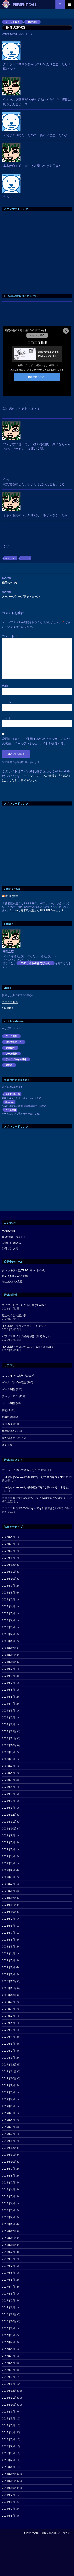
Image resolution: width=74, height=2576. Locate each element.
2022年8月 (8, 1842)
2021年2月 (8, 1967)
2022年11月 (9, 1821)
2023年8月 (8, 1759)
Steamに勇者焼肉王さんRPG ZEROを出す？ (37, 910)
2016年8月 (8, 2335)
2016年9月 (8, 2328)
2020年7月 (8, 2015)
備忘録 (9, 1065)
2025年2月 (8, 1634)
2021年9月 (8, 1918)
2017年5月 (8, 2279)
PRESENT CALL (25, 5)
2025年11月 (9, 1571)
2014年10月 (9, 2487)
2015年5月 (8, 2439)
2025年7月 (8, 1599)
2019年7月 (8, 2099)
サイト (6, 718)
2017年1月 (8, 2307)
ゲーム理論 (10, 1109)
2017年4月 (8, 2286)
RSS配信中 (10, 896)
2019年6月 (8, 2106)
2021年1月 (8, 1974)
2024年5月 (8, 1696)
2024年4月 (8, 1703)
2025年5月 (8, 1613)
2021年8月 (8, 1925)
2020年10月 (9, 1995)
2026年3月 (8, 1543)
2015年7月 (8, 2425)
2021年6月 (8, 1939)
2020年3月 (8, 2043)
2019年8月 (8, 2092)
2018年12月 (9, 2147)
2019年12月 (9, 2064)
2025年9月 (8, 1585)
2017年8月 (8, 2258)
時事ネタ (7, 1424)
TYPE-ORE (8, 1231)
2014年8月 (8, 2501)
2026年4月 (8, 1537)
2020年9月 (8, 2002)
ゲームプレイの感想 (16, 1059)
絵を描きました (14, 1042)
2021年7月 (8, 1932)
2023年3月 (8, 1793)
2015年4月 (8, 2446)
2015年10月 (9, 2404)
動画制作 (32, 21)
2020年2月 (8, 2050)
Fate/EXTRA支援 (12, 1281)
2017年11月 (9, 2238)
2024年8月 (8, 1675)
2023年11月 (9, 1738)
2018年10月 (9, 2161)
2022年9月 (8, 1835)
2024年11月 (9, 1655)
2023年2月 (8, 1800)
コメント (10, 636)
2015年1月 (8, 2467)
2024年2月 (8, 1717)
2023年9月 (8, 1752)
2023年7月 (8, 1766)
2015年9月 (8, 2411)
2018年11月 (9, 2154)
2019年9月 (8, 2085)
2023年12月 (9, 1731)
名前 (5, 685)
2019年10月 (9, 2078)
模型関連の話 (10, 1431)
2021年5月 (8, 1946)
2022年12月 (9, 1814)
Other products (11, 1242)
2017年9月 (8, 2251)
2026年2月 (8, 1550)
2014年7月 (8, 2508)
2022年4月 (8, 1870)
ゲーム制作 (11, 1036)
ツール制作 (11, 1053)
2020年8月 (8, 2009)
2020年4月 (8, 2036)
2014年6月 (8, 2515)
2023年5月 (8, 1779)
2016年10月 (9, 2321)
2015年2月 (8, 2460)
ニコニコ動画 (10, 1002)
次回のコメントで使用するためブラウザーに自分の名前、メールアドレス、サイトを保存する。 (36, 741)
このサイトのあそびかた (35, 963)
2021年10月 (9, 1911)
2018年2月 (8, 2217)
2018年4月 (8, 2203)
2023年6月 (8, 1773)
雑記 (4, 1444)
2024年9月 (8, 1668)
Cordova (9, 1102)
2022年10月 (9, 1828)
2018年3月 (8, 2210)
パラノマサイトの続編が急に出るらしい (26, 1336)
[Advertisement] (37, 251)
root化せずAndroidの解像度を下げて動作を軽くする (33, 1477)
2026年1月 (8, 1557)
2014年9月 (8, 2494)
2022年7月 (8, 1849)
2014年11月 (9, 2480)
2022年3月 (8, 1877)
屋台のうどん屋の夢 (14, 1315)
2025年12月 (9, 1564)
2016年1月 (8, 2383)
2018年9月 (8, 2168)
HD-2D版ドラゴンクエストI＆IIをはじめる (28, 1346)
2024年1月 (8, 1724)
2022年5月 (8, 1863)
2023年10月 (9, 1745)
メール (6, 702)
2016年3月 (8, 2369)
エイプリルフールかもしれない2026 (24, 1305)
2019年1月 (8, 2140)
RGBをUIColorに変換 (15, 1275)
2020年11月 (9, 1988)
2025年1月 (8, 1641)
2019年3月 (8, 2127)
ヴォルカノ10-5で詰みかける (19, 1470)
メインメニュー (69, 4)
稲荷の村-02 (37, 580)
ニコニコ (25, 558)
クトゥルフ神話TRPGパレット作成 (23, 1270)
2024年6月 (8, 1689)
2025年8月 (8, 1592)
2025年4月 (8, 1620)
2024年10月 (9, 1661)
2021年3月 (8, 1960)
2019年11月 (9, 2071)
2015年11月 (9, 2397)
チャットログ (13, 21)
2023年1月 (8, 1807)
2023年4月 (8, 1786)
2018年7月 (8, 2182)
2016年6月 (8, 2349)
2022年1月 (8, 1891)
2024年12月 (9, 1648)
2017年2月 (8, 2300)
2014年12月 (9, 2474)
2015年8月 (8, 2418)
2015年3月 (8, 2453)
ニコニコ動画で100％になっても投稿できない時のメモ (35, 1497)
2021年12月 (9, 1897)
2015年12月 (9, 2390)
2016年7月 (8, 2342)
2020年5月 (8, 2029)
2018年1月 (8, 2224)
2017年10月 (9, 2245)
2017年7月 (8, 2265)
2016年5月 (8, 2356)
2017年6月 (8, 2272)
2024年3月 (8, 1710)
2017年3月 (8, 2293)
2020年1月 (8, 2057)
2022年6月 (8, 1856)
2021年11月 (9, 1904)
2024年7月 (8, 1682)
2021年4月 (8, 1953)
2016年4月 (8, 2362)
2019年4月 (8, 2120)
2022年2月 (8, 1884)
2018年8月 (8, 2175)
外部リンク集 (10, 1248)
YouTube (7, 1007)
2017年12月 (9, 2231)
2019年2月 (8, 2133)
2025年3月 (8, 1627)
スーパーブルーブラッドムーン (37, 594)
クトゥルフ (10, 558)
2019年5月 (8, 2113)
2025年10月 (9, 1578)
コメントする (25, 33)
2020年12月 (9, 1981)
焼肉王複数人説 (12, 1094)
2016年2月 (8, 2376)
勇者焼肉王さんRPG (14, 1237)
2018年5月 (8, 2196)
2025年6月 (8, 1606)
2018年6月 (8, 2189)
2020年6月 (8, 2022)
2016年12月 (9, 2314)
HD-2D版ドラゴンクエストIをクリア (24, 1325)
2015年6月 (8, 2432)
